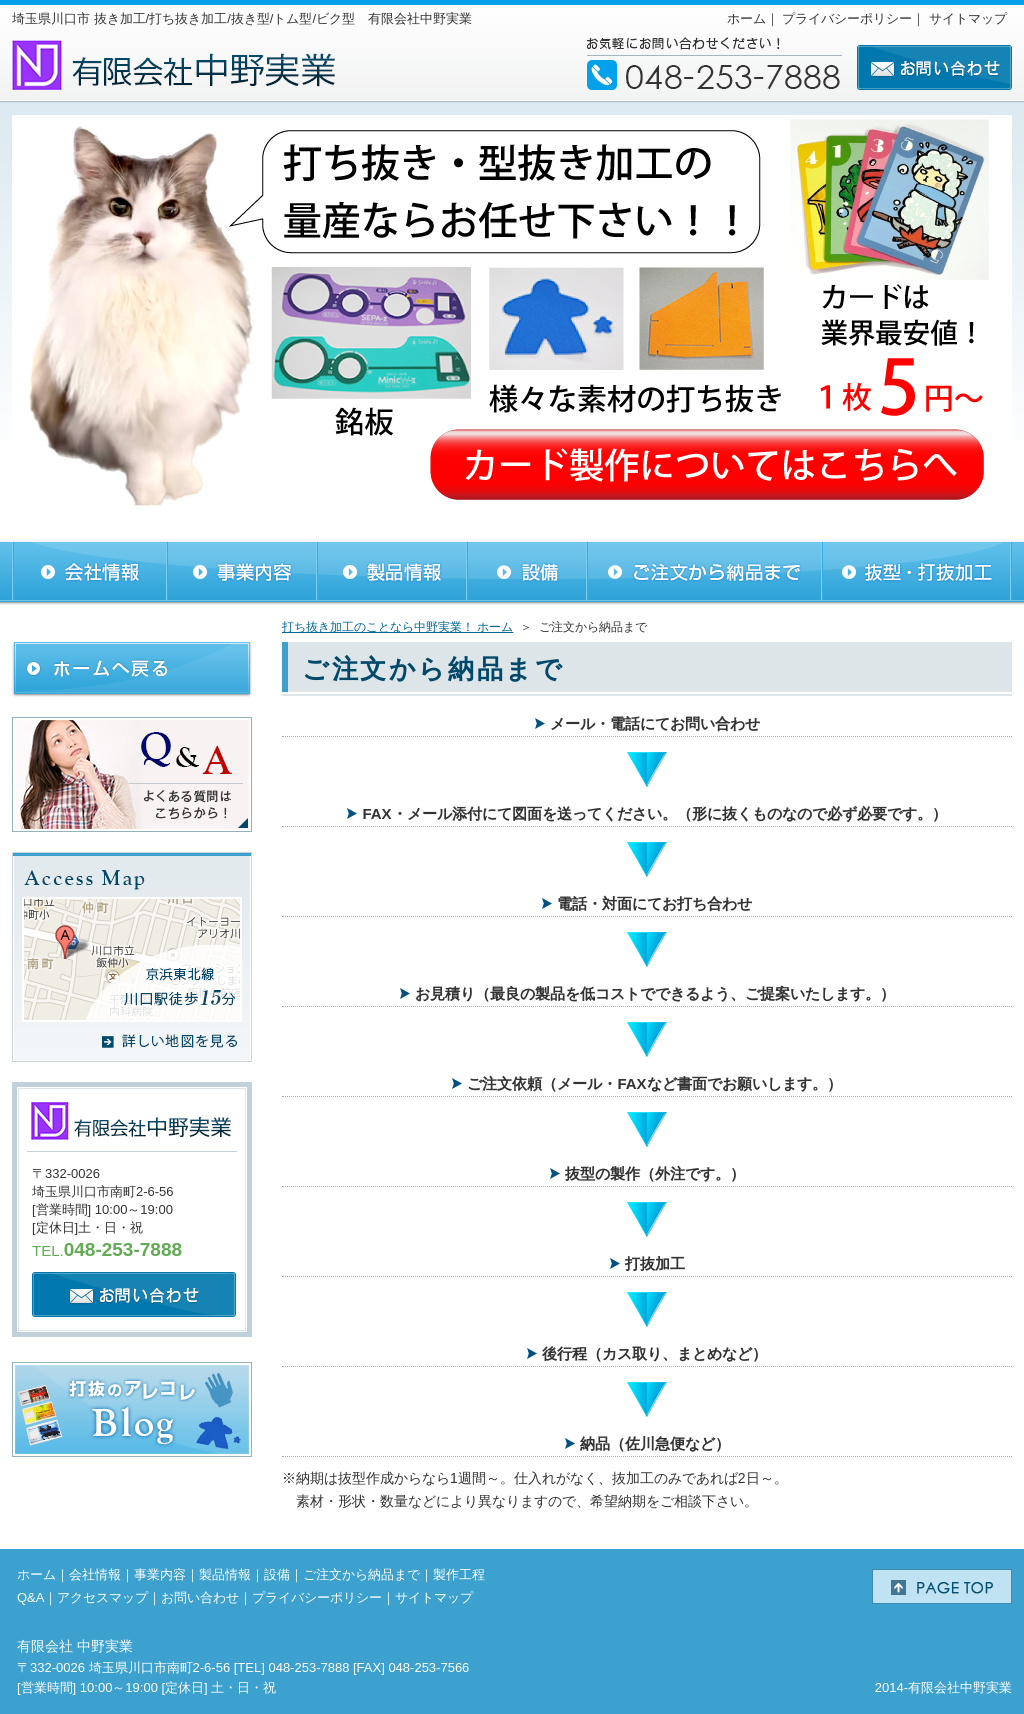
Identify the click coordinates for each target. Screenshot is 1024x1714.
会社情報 (95, 1574)
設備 (277, 1574)
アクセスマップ (102, 1597)
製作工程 (459, 1574)
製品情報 (225, 1574)
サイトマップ (968, 18)
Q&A (30, 1597)
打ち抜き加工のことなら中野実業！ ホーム (397, 627)
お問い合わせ (200, 1597)
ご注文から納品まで (361, 1574)
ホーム (746, 18)
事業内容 (160, 1574)
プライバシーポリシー (847, 18)
